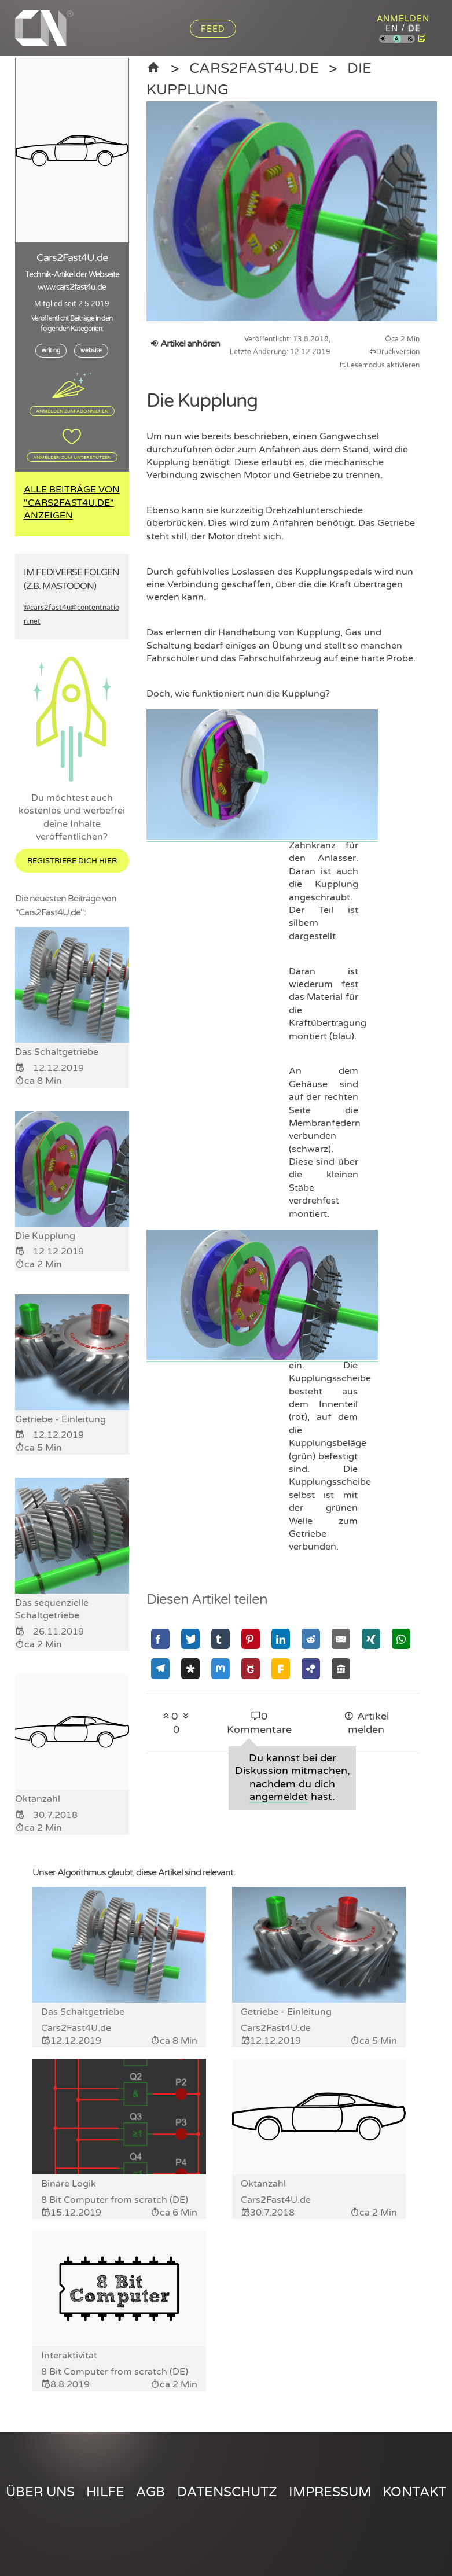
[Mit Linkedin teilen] (280, 1639)
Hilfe (105, 2491)
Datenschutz (227, 2491)
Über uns (40, 2491)
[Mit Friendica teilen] (280, 1668)
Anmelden (403, 19)
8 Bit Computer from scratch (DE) (114, 2200)
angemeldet (278, 1797)
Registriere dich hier (72, 861)
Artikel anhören (185, 343)
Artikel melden (366, 1722)
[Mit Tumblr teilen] (220, 1639)
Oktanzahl (263, 2183)
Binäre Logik (68, 2183)
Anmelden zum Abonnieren (72, 411)
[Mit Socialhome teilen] (341, 1668)
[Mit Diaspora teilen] (190, 1668)
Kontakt (414, 2491)
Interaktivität (69, 2355)
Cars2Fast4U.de (254, 68)
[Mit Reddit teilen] (311, 1639)
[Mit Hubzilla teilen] (311, 1668)
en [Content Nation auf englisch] (391, 29)
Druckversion (394, 352)
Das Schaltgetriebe (82, 2012)
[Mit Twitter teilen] (190, 1639)
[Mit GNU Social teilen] (250, 1668)
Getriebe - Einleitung (286, 2012)
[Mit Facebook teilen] (160, 1639)
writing (51, 350)
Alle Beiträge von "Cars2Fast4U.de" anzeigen (72, 502)
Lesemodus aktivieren (380, 365)
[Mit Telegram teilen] (160, 1668)
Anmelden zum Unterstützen (72, 457)
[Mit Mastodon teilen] (220, 1668)
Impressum (330, 2491)
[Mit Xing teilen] (371, 1639)
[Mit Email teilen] (341, 1639)
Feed (213, 29)
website (91, 350)
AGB (150, 2491)
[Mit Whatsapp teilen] (401, 1639)
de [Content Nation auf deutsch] (414, 29)
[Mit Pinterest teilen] (250, 1639)
